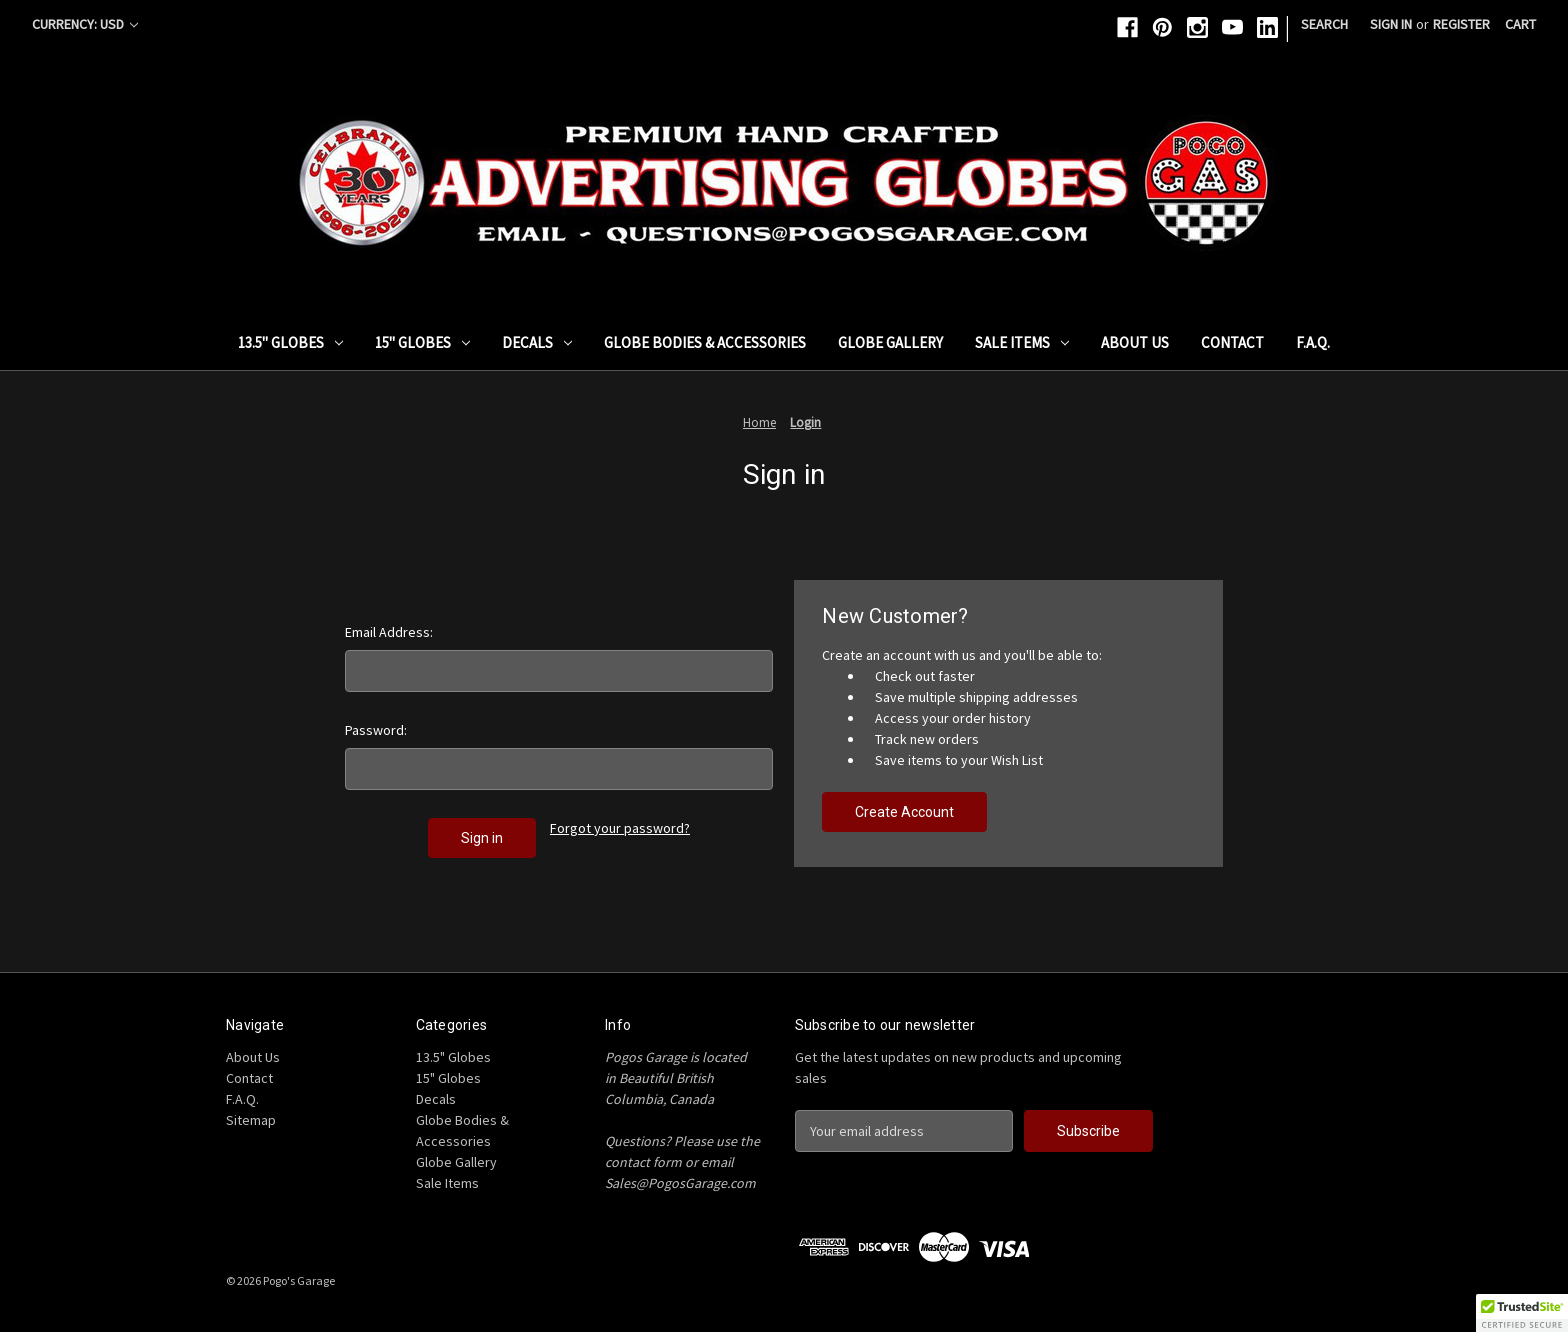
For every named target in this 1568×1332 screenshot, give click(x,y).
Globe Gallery (890, 342)
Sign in (1391, 24)
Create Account (904, 812)
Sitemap (251, 1120)
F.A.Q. (1313, 342)
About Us (1135, 342)
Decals (537, 342)
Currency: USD (85, 24)
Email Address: (389, 632)
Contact (1232, 342)
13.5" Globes (290, 342)
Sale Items (1022, 342)
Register (1461, 24)
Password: (376, 730)
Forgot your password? (620, 828)
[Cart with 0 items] (1520, 24)
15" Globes (422, 342)
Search (1324, 24)
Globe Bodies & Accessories (705, 342)
